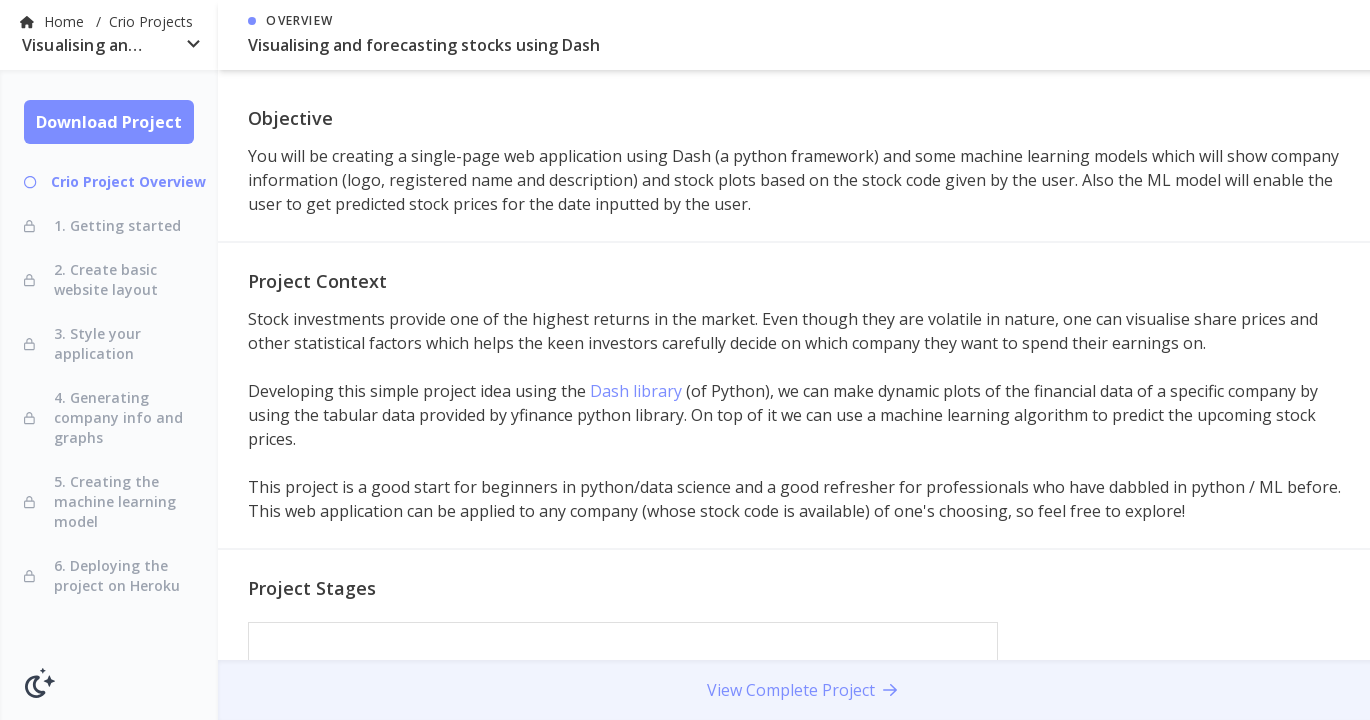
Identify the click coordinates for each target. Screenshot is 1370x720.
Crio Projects (151, 21)
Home (66, 21)
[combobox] (109, 49)
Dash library (636, 391)
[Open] (193, 43)
